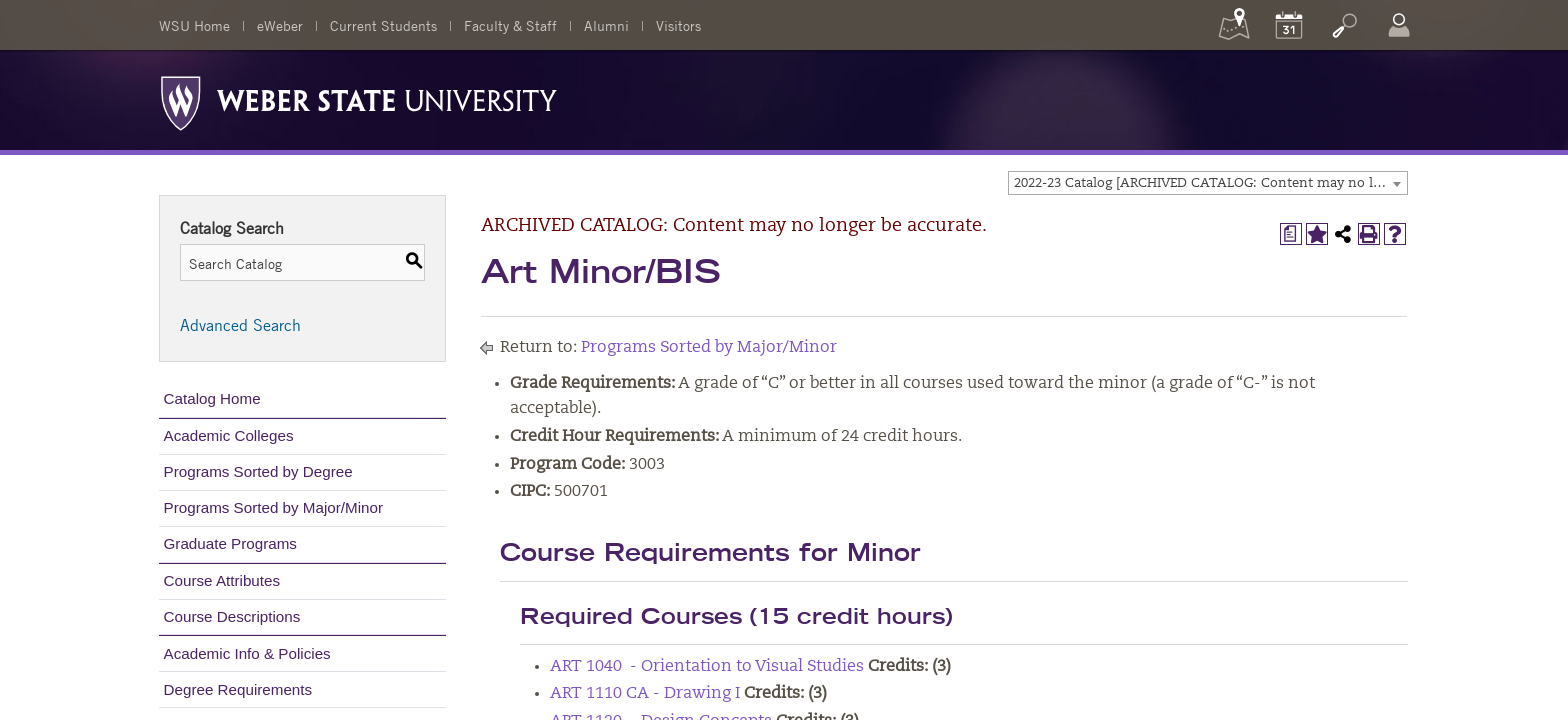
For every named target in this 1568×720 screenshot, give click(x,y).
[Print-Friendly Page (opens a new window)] (1369, 234)
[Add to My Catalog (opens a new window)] (1317, 234)
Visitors (678, 25)
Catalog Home (212, 398)
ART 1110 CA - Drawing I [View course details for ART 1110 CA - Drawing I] (645, 694)
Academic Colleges (229, 435)
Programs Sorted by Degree (258, 471)
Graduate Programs (230, 543)
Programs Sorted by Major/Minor (273, 507)
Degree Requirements (238, 689)
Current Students (383, 25)
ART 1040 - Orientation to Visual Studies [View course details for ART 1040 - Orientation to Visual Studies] (707, 667)
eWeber (280, 25)
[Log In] (1399, 25)
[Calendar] (1289, 25)
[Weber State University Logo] (359, 98)
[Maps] (1234, 25)
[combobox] (1208, 183)
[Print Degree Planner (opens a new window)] (1291, 234)
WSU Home (194, 25)
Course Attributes (222, 580)
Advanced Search (240, 325)
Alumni (606, 25)
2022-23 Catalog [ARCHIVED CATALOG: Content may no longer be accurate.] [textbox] (1210, 183)
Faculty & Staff (510, 25)
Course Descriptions (232, 616)
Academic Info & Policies (247, 653)
